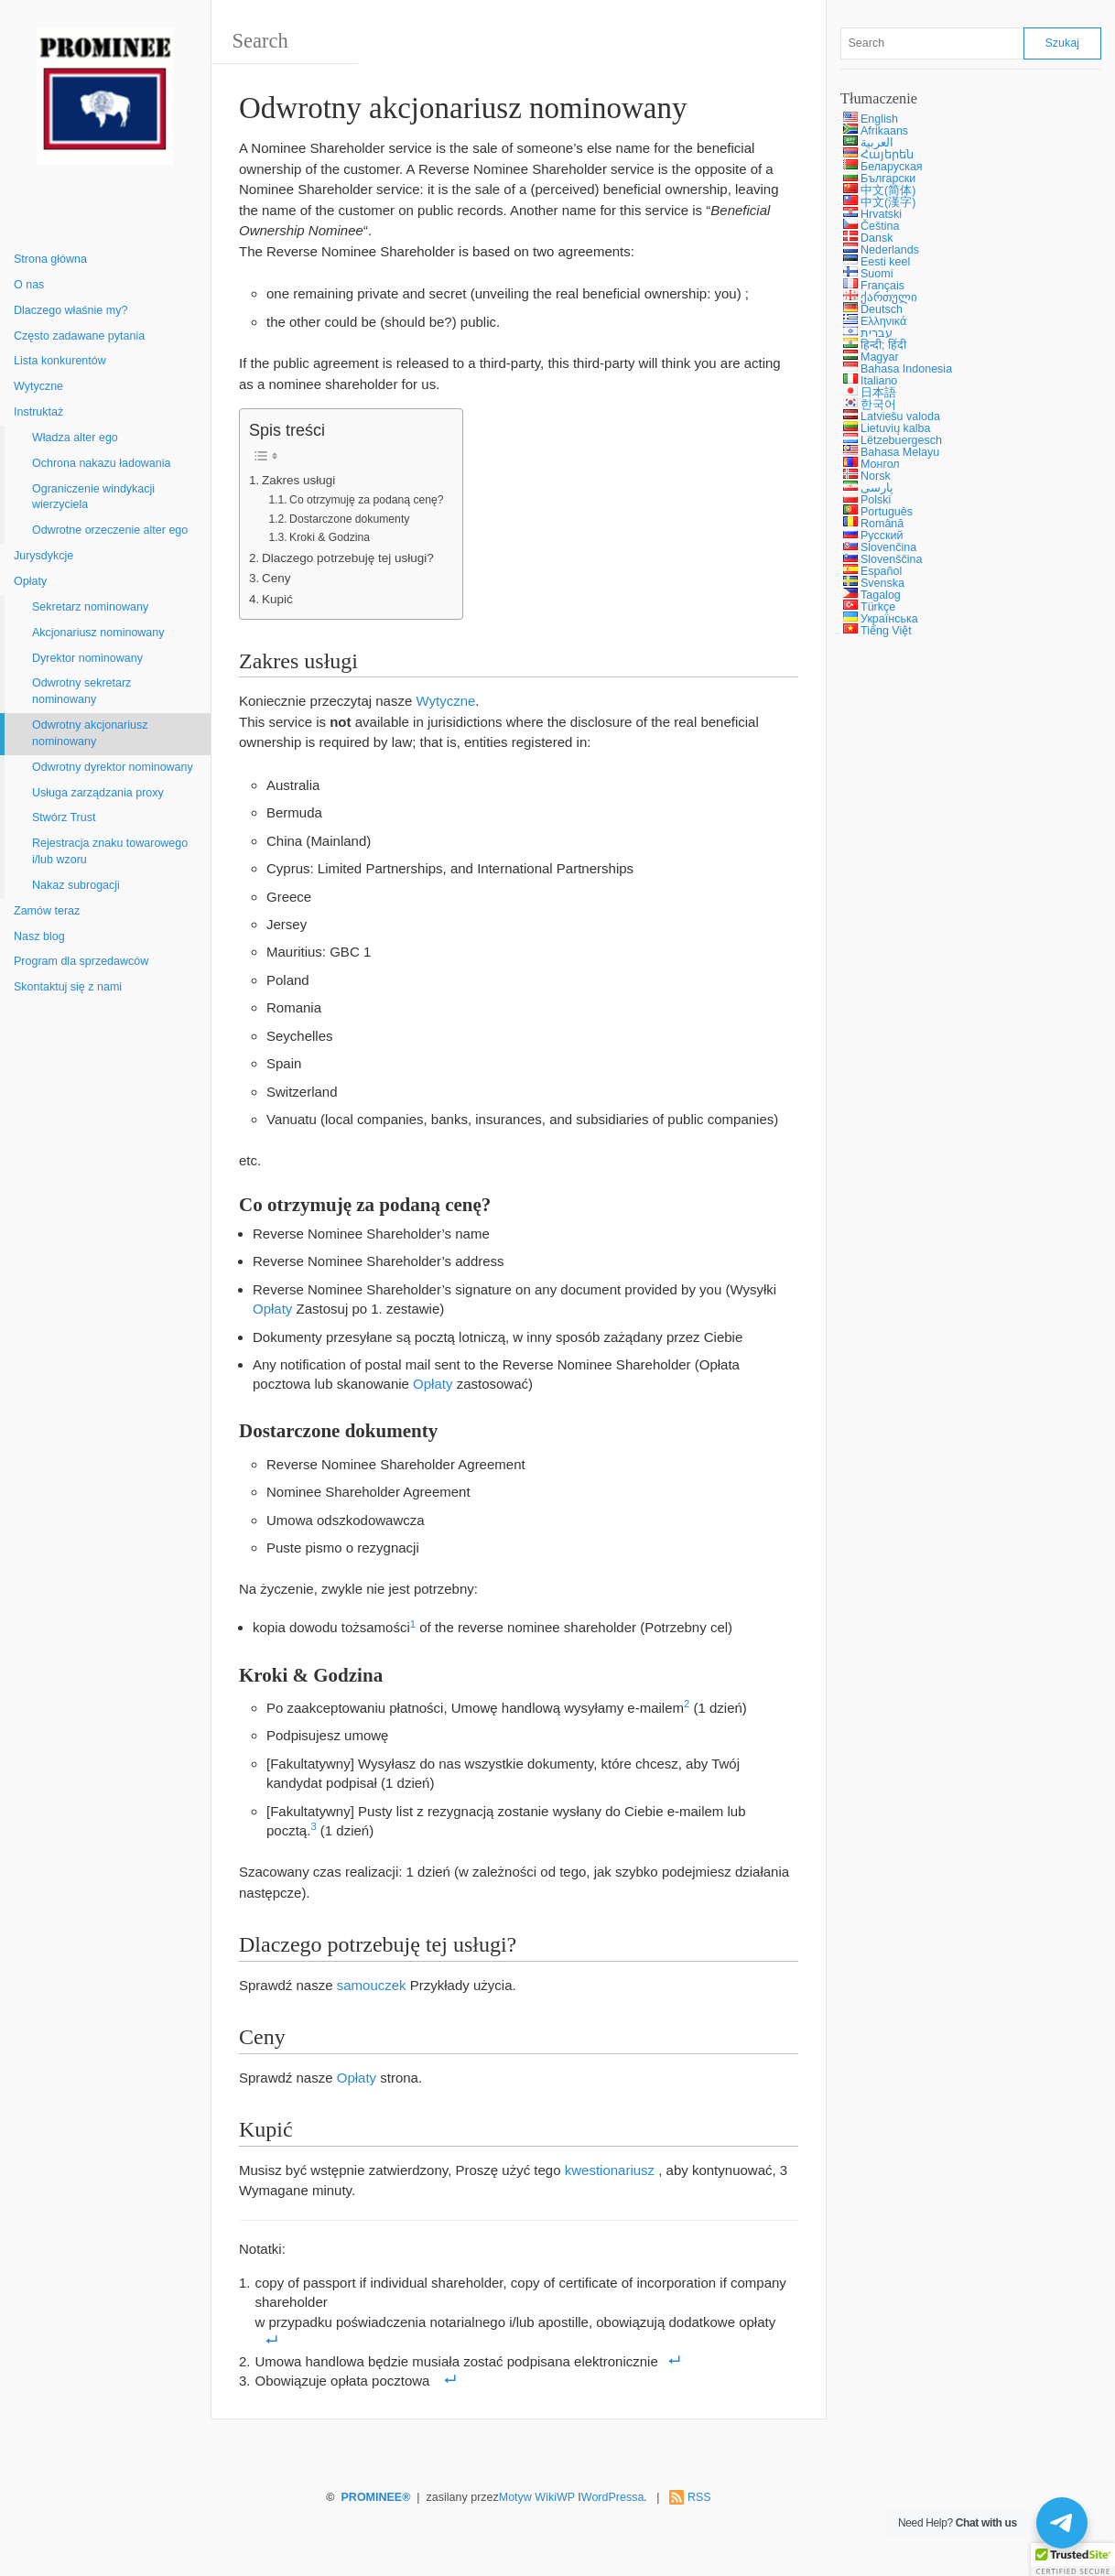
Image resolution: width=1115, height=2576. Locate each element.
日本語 (878, 392)
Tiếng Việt (886, 630)
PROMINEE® (376, 2497)
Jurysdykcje (43, 555)
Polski (876, 499)
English (879, 119)
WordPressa (612, 2497)
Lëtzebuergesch (901, 440)
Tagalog (881, 595)
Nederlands (890, 250)
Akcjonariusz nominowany (98, 632)
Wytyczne (38, 386)
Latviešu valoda (900, 416)
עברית (877, 333)
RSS (699, 2497)
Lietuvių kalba (895, 428)
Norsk (876, 476)
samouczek (371, 1985)
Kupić (277, 599)
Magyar (880, 357)
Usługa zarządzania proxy (98, 792)
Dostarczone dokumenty (349, 519)
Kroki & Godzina (329, 537)
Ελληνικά (883, 321)
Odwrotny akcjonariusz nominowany (89, 733)
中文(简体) (888, 190)
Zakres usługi (298, 480)
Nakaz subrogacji (76, 885)
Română (882, 523)
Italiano (879, 380)
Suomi (877, 273)
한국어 (878, 404)
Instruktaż (38, 412)
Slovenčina (888, 547)
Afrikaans (884, 130)
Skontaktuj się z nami (68, 986)
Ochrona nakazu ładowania (101, 463)
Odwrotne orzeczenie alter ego (110, 530)
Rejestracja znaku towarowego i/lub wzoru (110, 851)
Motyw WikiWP (537, 2497)
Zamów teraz (47, 910)
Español (881, 571)
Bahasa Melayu (900, 452)
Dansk (877, 238)
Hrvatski (881, 214)
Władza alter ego (75, 437)
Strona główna (50, 259)
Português (887, 511)
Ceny (276, 578)
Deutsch (882, 309)
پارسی (877, 488)
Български (888, 178)
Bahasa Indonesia (906, 369)
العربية (877, 142)
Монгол (880, 464)
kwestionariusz (610, 2170)
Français (882, 285)
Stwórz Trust (63, 817)
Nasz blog (39, 936)
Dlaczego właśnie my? (70, 310)
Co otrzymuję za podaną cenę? (366, 499)
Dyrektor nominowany (87, 658)
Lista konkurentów (60, 360)
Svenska (882, 583)
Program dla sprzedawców (81, 961)
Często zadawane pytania (79, 336)
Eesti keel (885, 261)
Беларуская (892, 166)
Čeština (880, 226)
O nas (29, 284)
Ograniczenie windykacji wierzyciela (93, 497)
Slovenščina (891, 559)
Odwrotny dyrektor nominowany (112, 767)
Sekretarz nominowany (90, 607)
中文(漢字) (888, 202)
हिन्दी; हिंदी (883, 345)
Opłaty (30, 581)
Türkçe (878, 607)
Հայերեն (887, 154)
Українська (889, 618)
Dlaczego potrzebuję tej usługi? (348, 558)
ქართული (889, 297)
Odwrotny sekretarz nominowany (81, 691)
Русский (882, 535)
